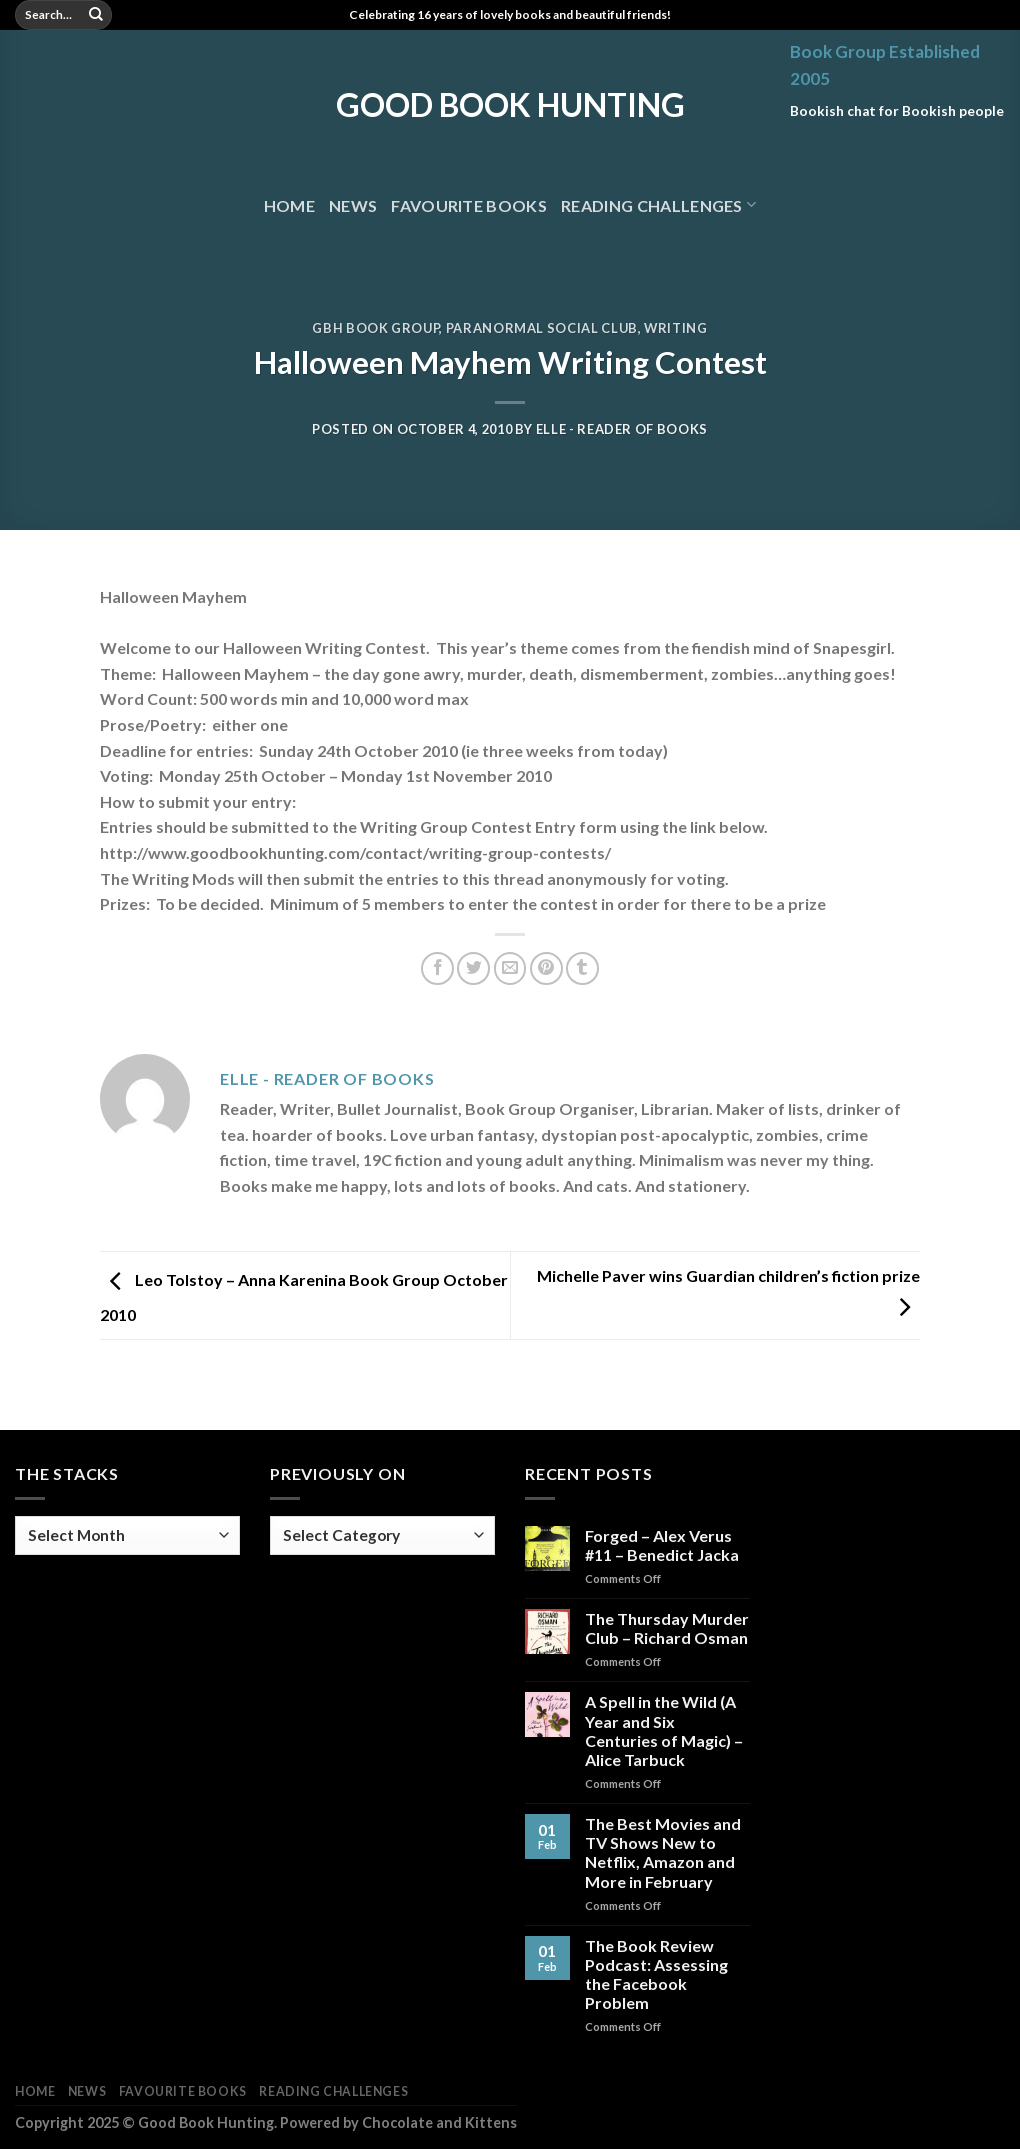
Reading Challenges (658, 204)
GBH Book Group (375, 328)
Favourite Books (469, 205)
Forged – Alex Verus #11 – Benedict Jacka (662, 1545)
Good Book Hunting (510, 105)
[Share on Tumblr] (582, 968)
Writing (676, 328)
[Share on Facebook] (437, 968)
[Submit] (96, 15)
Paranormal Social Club (542, 328)
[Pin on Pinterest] (546, 968)
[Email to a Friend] (510, 968)
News (353, 205)
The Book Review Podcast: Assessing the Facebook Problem (656, 1974)
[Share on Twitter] (473, 968)
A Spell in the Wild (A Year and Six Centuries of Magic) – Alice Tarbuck (664, 1730)
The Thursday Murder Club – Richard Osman (667, 1628)
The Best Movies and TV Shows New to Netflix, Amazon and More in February (663, 1852)
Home (289, 205)
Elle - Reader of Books (622, 429)
